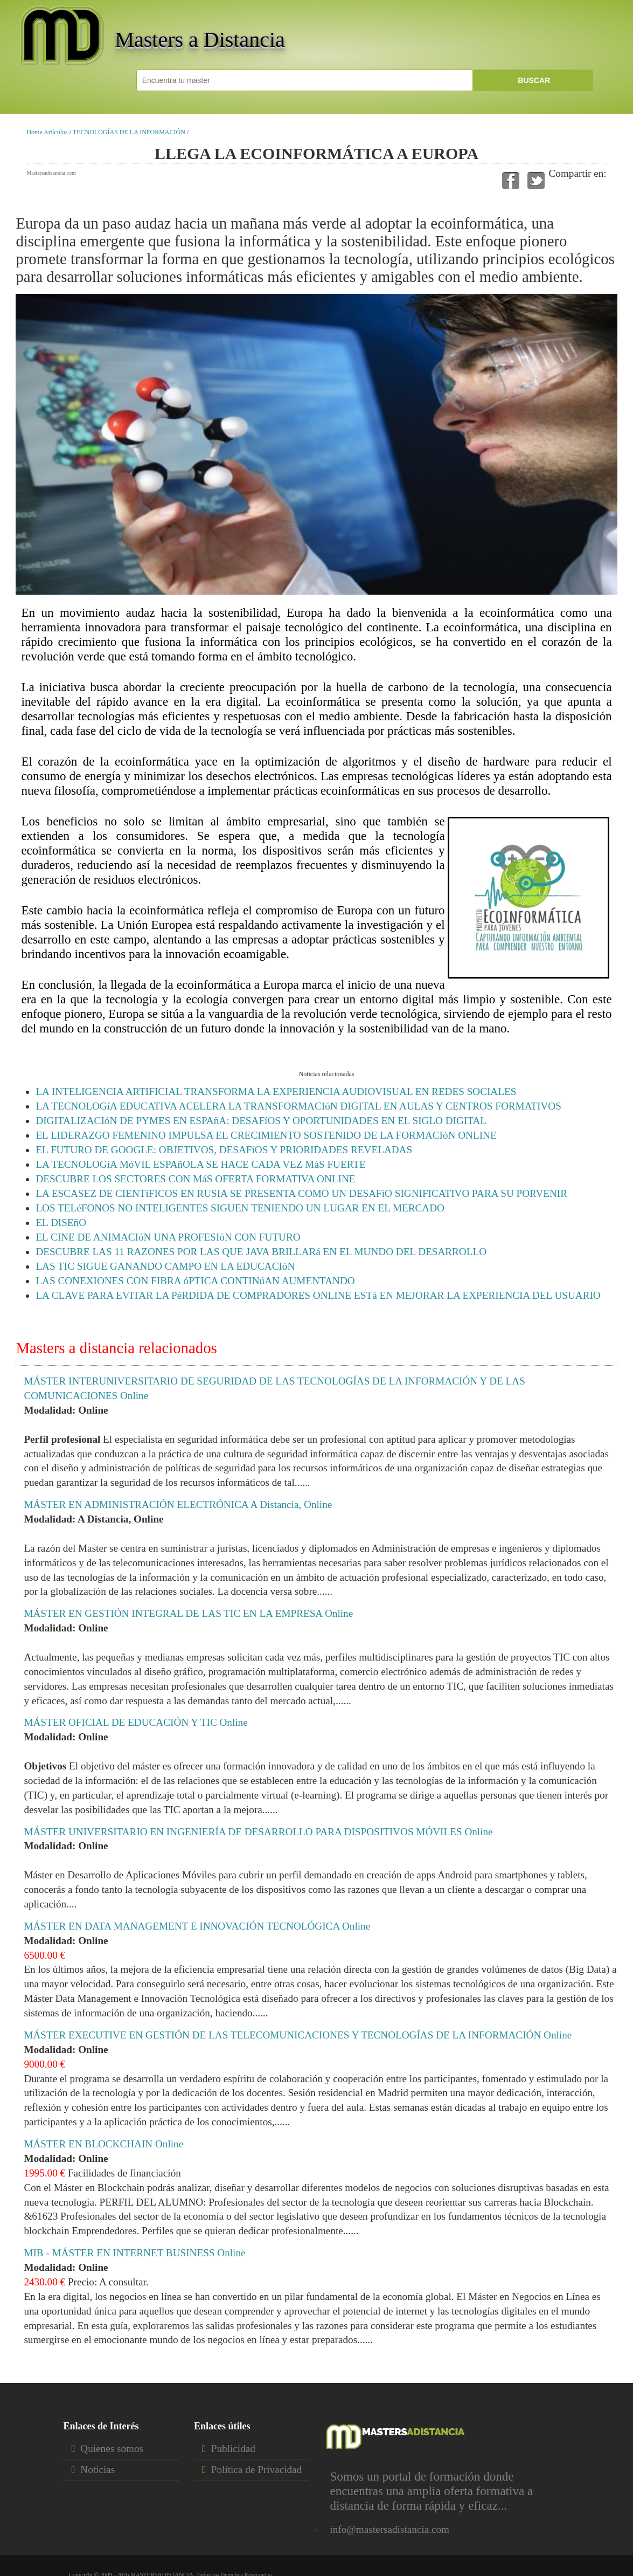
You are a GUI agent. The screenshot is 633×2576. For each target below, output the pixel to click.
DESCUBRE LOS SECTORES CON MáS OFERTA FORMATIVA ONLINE (195, 1178)
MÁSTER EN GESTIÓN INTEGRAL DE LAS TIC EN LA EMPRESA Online (188, 1613)
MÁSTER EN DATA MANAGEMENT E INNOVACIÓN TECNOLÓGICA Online (197, 1926)
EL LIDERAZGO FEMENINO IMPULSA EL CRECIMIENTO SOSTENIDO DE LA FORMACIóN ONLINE (266, 1135)
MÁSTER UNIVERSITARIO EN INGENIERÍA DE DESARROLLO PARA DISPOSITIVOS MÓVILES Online (258, 1831)
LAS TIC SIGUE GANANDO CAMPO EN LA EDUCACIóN (165, 1266)
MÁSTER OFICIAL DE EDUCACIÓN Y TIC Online (135, 1722)
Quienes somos (111, 2448)
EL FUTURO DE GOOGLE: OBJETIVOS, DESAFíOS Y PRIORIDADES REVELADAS (224, 1149)
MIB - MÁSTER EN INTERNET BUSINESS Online (134, 2252)
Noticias (97, 2469)
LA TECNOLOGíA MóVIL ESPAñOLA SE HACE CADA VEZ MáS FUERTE (200, 1164)
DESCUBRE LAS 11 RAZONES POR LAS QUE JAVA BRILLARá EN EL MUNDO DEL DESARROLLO (261, 1251)
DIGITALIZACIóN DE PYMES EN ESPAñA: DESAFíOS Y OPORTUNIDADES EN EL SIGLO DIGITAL (261, 1120)
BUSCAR (533, 80)
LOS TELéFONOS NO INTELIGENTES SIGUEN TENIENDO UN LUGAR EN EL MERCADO (240, 1208)
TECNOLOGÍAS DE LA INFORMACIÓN (129, 132)
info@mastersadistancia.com (389, 2529)
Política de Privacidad (256, 2469)
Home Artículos (46, 132)
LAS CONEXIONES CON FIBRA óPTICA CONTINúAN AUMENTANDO (195, 1280)
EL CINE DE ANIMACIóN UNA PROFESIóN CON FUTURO (168, 1237)
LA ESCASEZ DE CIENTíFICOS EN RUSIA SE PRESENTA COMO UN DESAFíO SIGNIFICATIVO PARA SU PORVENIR (301, 1193)
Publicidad (233, 2448)
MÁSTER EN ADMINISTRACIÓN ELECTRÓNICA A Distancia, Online (178, 1504)
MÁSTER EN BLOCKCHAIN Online (103, 2144)
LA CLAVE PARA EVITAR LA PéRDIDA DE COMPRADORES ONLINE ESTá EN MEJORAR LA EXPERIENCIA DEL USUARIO (318, 1295)
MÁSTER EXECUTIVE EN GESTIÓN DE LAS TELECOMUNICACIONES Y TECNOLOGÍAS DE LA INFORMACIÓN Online (298, 2035)
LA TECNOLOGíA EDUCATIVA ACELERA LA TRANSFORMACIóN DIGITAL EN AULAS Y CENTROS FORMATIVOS (298, 1106)
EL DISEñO (61, 1222)
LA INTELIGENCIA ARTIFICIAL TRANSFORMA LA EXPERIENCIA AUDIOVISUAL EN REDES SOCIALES (276, 1091)
